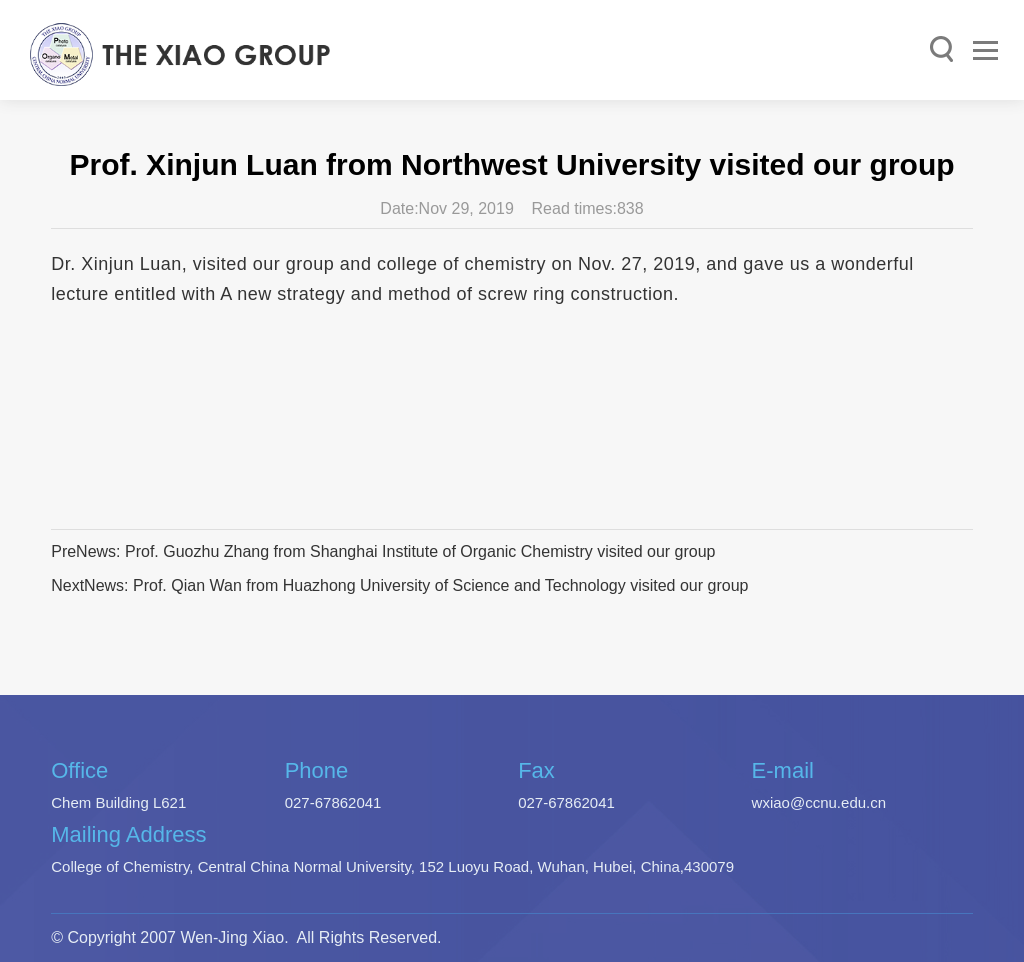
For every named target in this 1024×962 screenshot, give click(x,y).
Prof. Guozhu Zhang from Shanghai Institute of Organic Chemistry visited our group (420, 551)
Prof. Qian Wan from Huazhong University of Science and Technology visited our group (440, 585)
